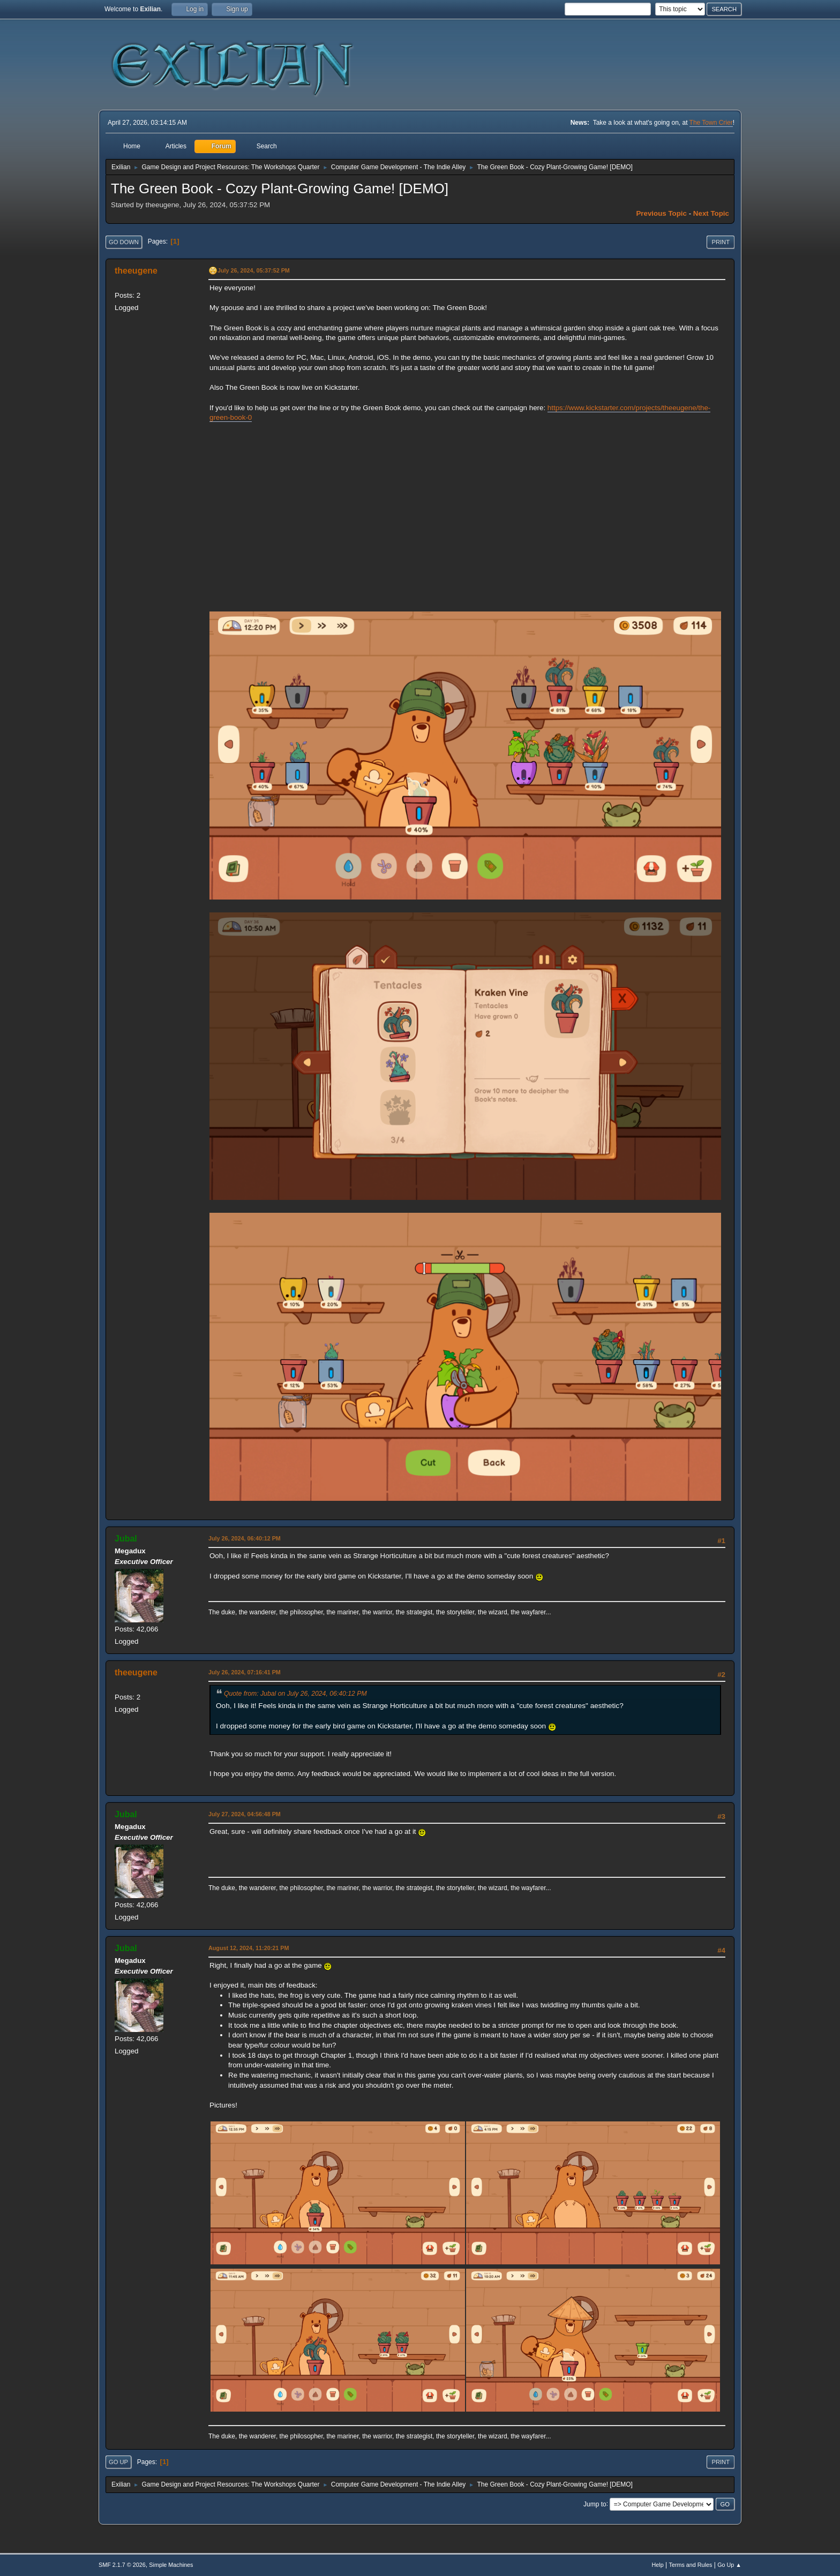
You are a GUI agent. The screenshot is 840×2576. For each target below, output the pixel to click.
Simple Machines (171, 2565)
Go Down (124, 242)
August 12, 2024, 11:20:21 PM (248, 1948)
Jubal (126, 1538)
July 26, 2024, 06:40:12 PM (244, 1538)
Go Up (118, 2462)
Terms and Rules (690, 2565)
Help (658, 2565)
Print (720, 242)
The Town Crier (711, 122)
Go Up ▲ (729, 2565)
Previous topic (661, 213)
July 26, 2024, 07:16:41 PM (244, 1672)
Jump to (594, 2503)
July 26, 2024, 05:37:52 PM (254, 270)
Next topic (711, 213)
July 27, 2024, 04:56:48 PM (244, 1814)
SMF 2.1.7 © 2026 (122, 2565)
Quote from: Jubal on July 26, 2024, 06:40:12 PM (295, 1693)
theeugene (136, 270)
